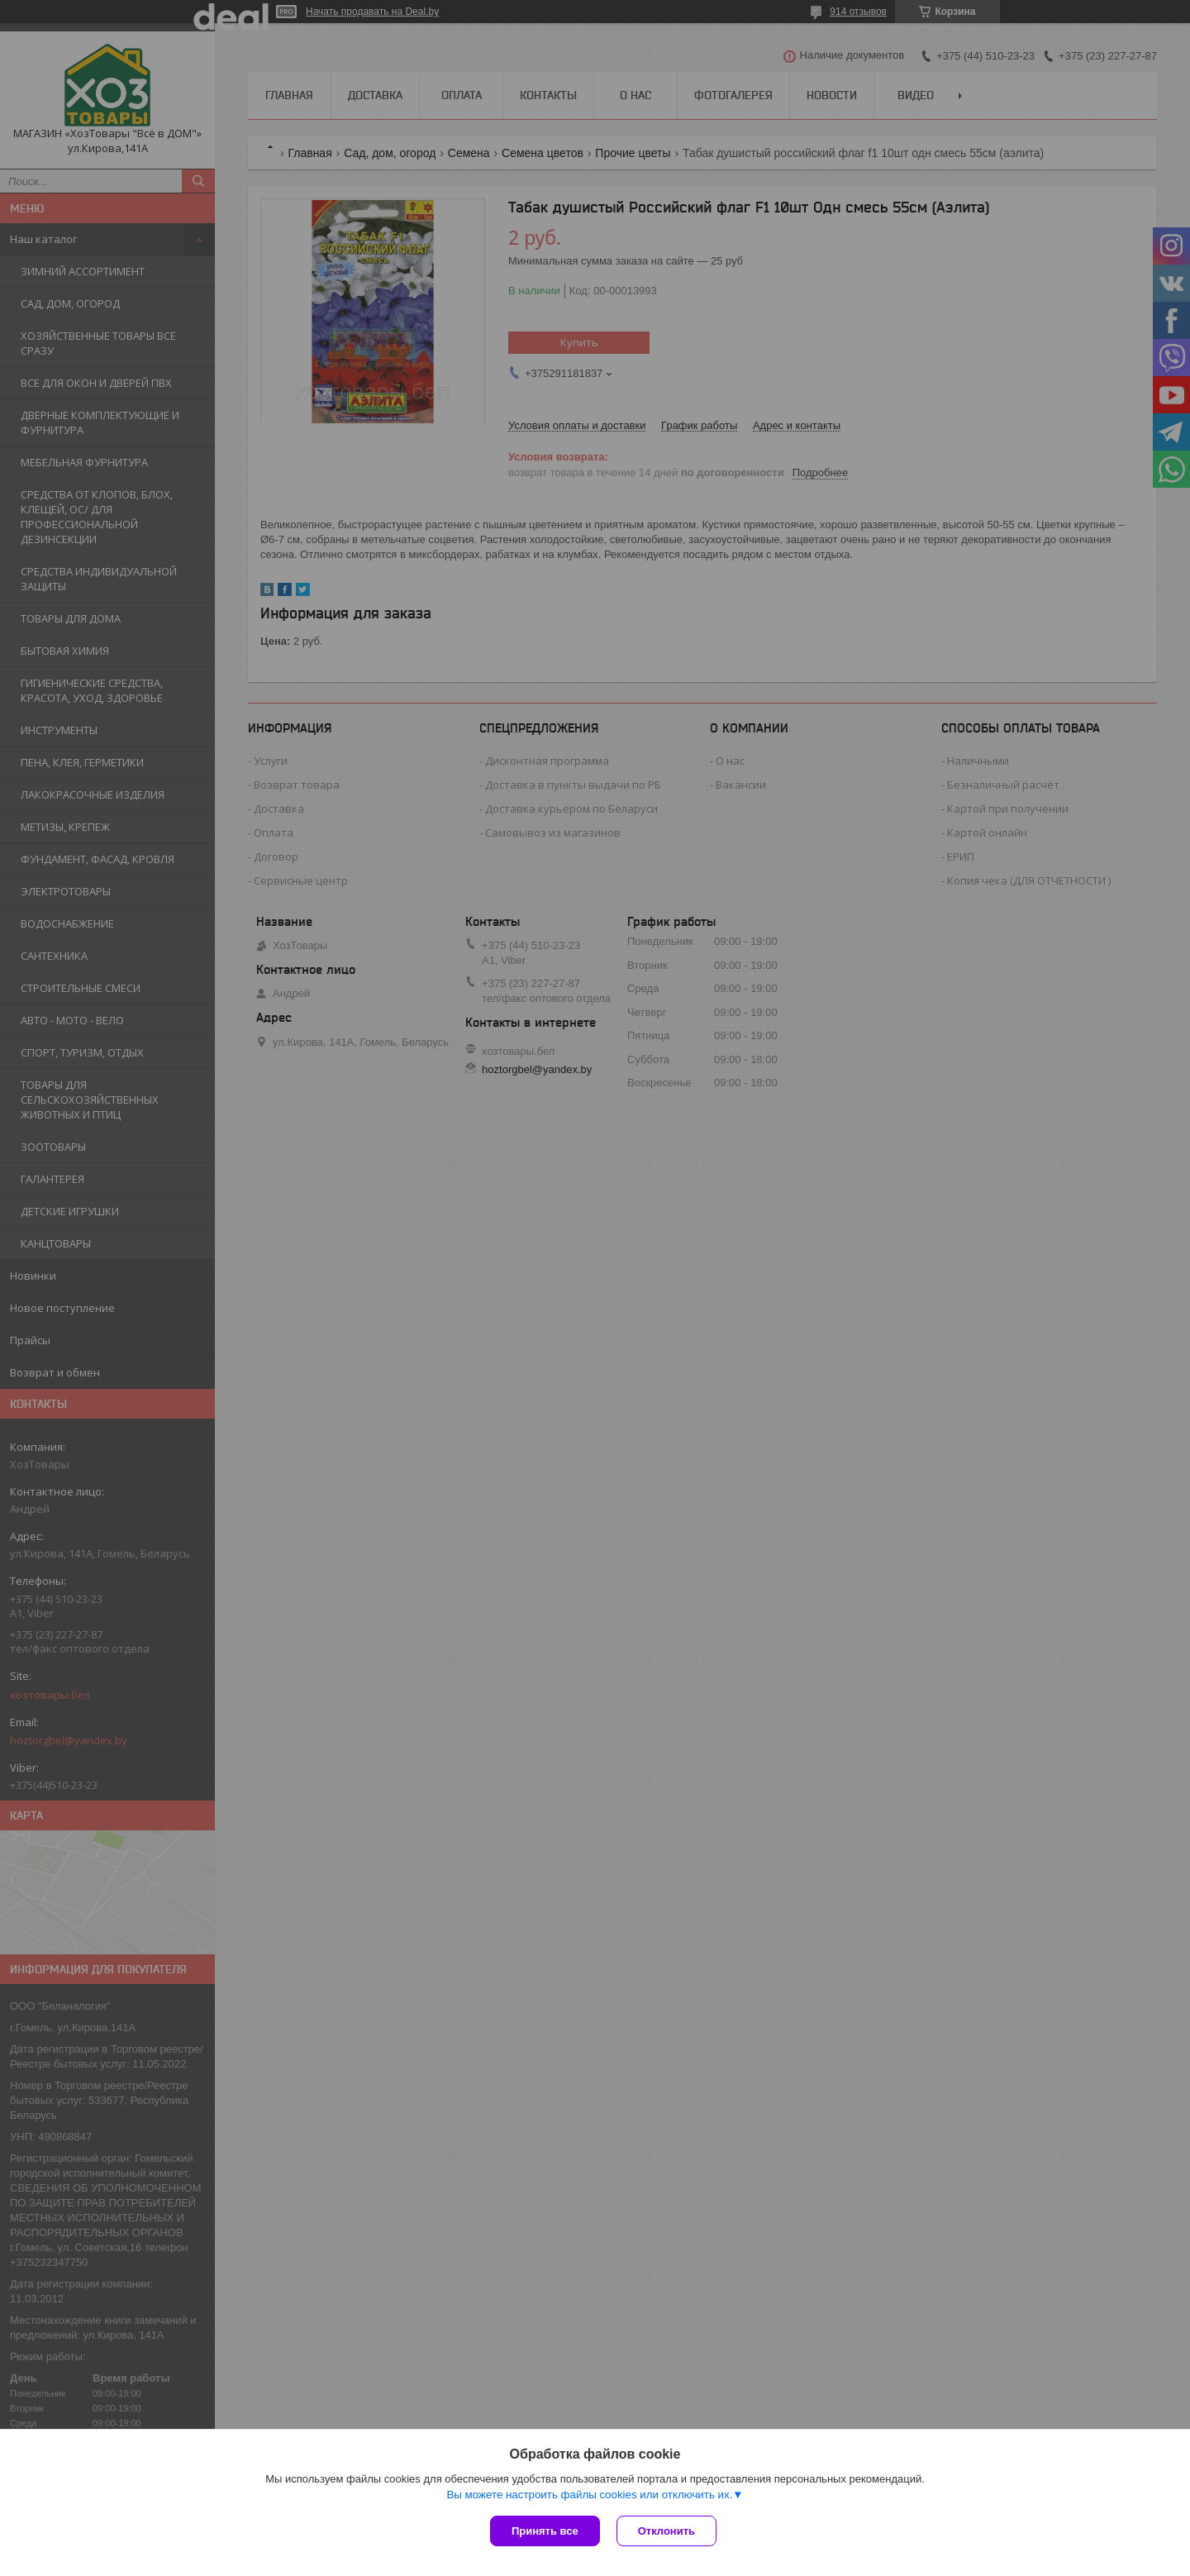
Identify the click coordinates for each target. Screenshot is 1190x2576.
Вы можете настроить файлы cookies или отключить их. (589, 2494)
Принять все (545, 2531)
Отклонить (666, 2531)
